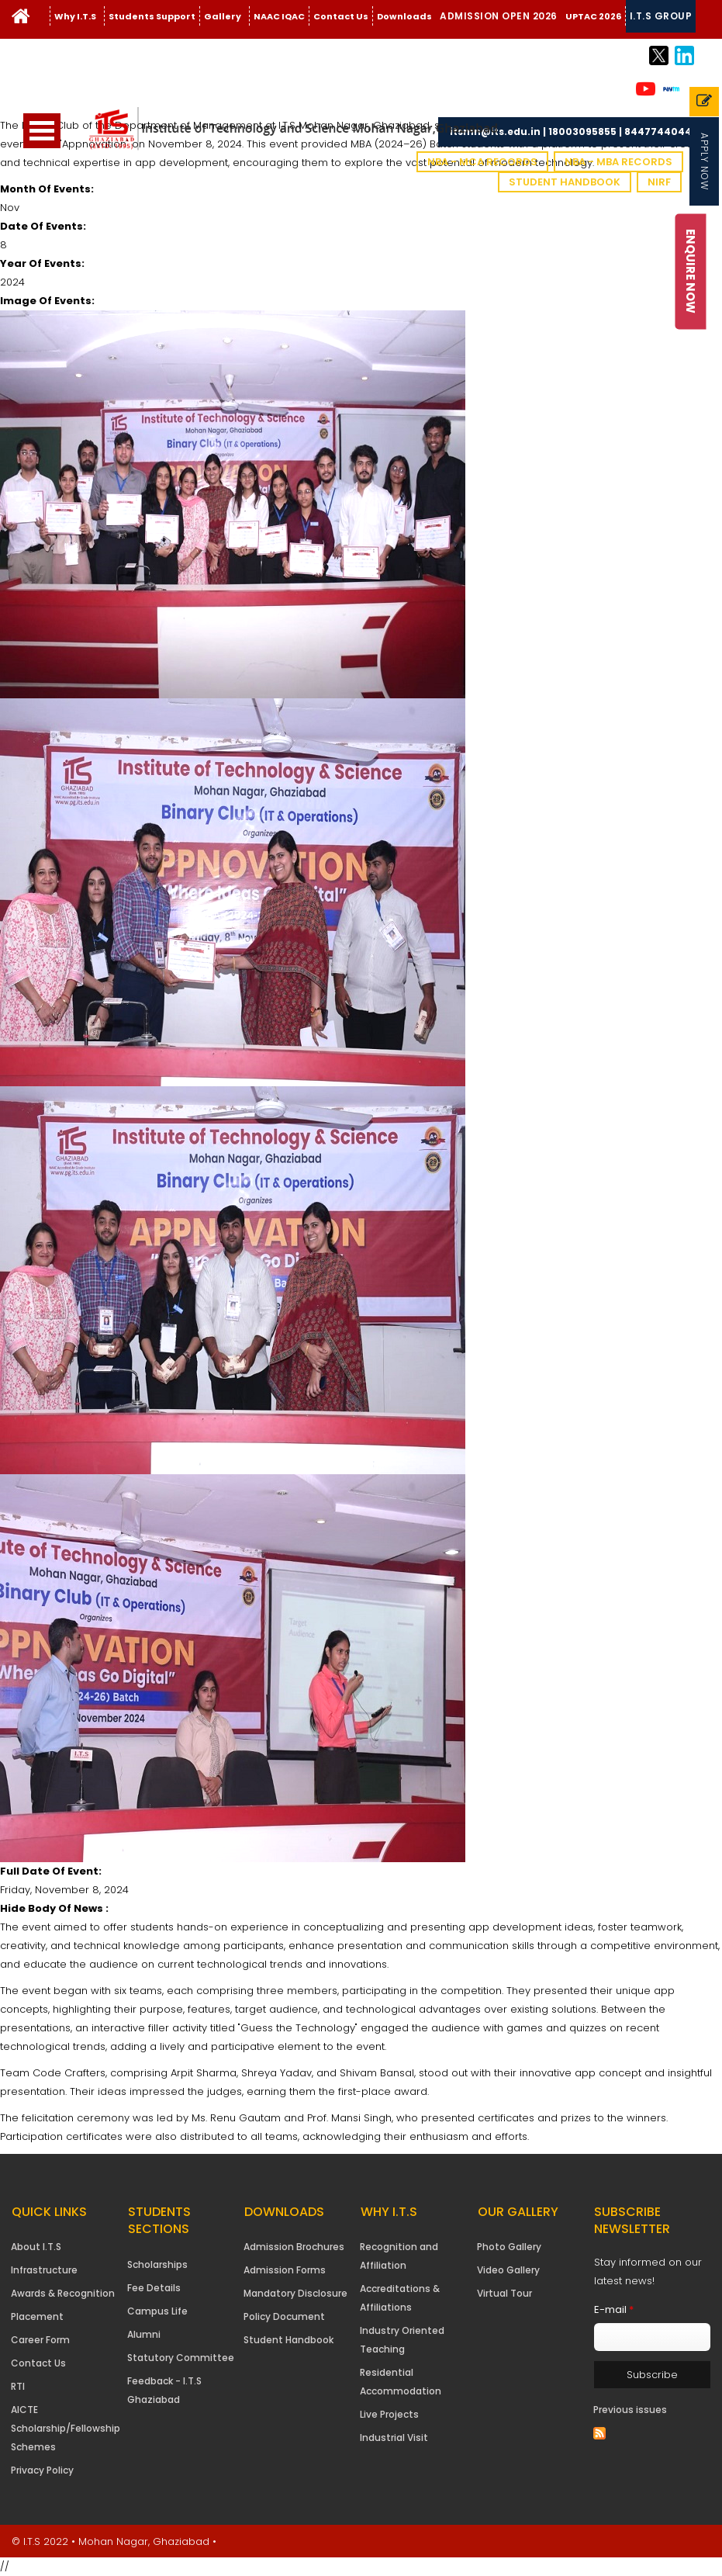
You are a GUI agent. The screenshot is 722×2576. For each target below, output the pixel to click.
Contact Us (340, 16)
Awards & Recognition (63, 2293)
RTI (18, 2386)
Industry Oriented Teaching (402, 2340)
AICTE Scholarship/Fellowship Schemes (65, 2428)
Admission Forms (285, 2270)
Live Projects (389, 2414)
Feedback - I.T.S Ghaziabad (164, 2390)
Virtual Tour (504, 2293)
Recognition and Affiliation (399, 2256)
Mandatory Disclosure (295, 2293)
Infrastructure (44, 2270)
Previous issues (630, 2409)
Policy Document (284, 2316)
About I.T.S (36, 2246)
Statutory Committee (180, 2357)
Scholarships (157, 2264)
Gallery (222, 16)
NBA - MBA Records (618, 161)
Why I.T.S (75, 16)
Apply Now (704, 161)
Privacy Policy (42, 2470)
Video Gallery (508, 2270)
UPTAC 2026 (593, 16)
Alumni (144, 2334)
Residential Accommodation (400, 2382)
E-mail (614, 2309)
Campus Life (157, 2311)
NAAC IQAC (279, 16)
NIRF (659, 182)
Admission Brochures (294, 2246)
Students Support (152, 16)
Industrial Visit (394, 2437)
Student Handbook (564, 182)
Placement (37, 2316)
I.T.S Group (661, 16)
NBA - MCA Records (482, 161)
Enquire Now (691, 271)
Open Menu (41, 130)
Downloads (404, 16)
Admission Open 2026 (499, 16)
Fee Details (154, 2287)
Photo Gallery (509, 2246)
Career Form (40, 2339)
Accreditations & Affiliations (400, 2298)
